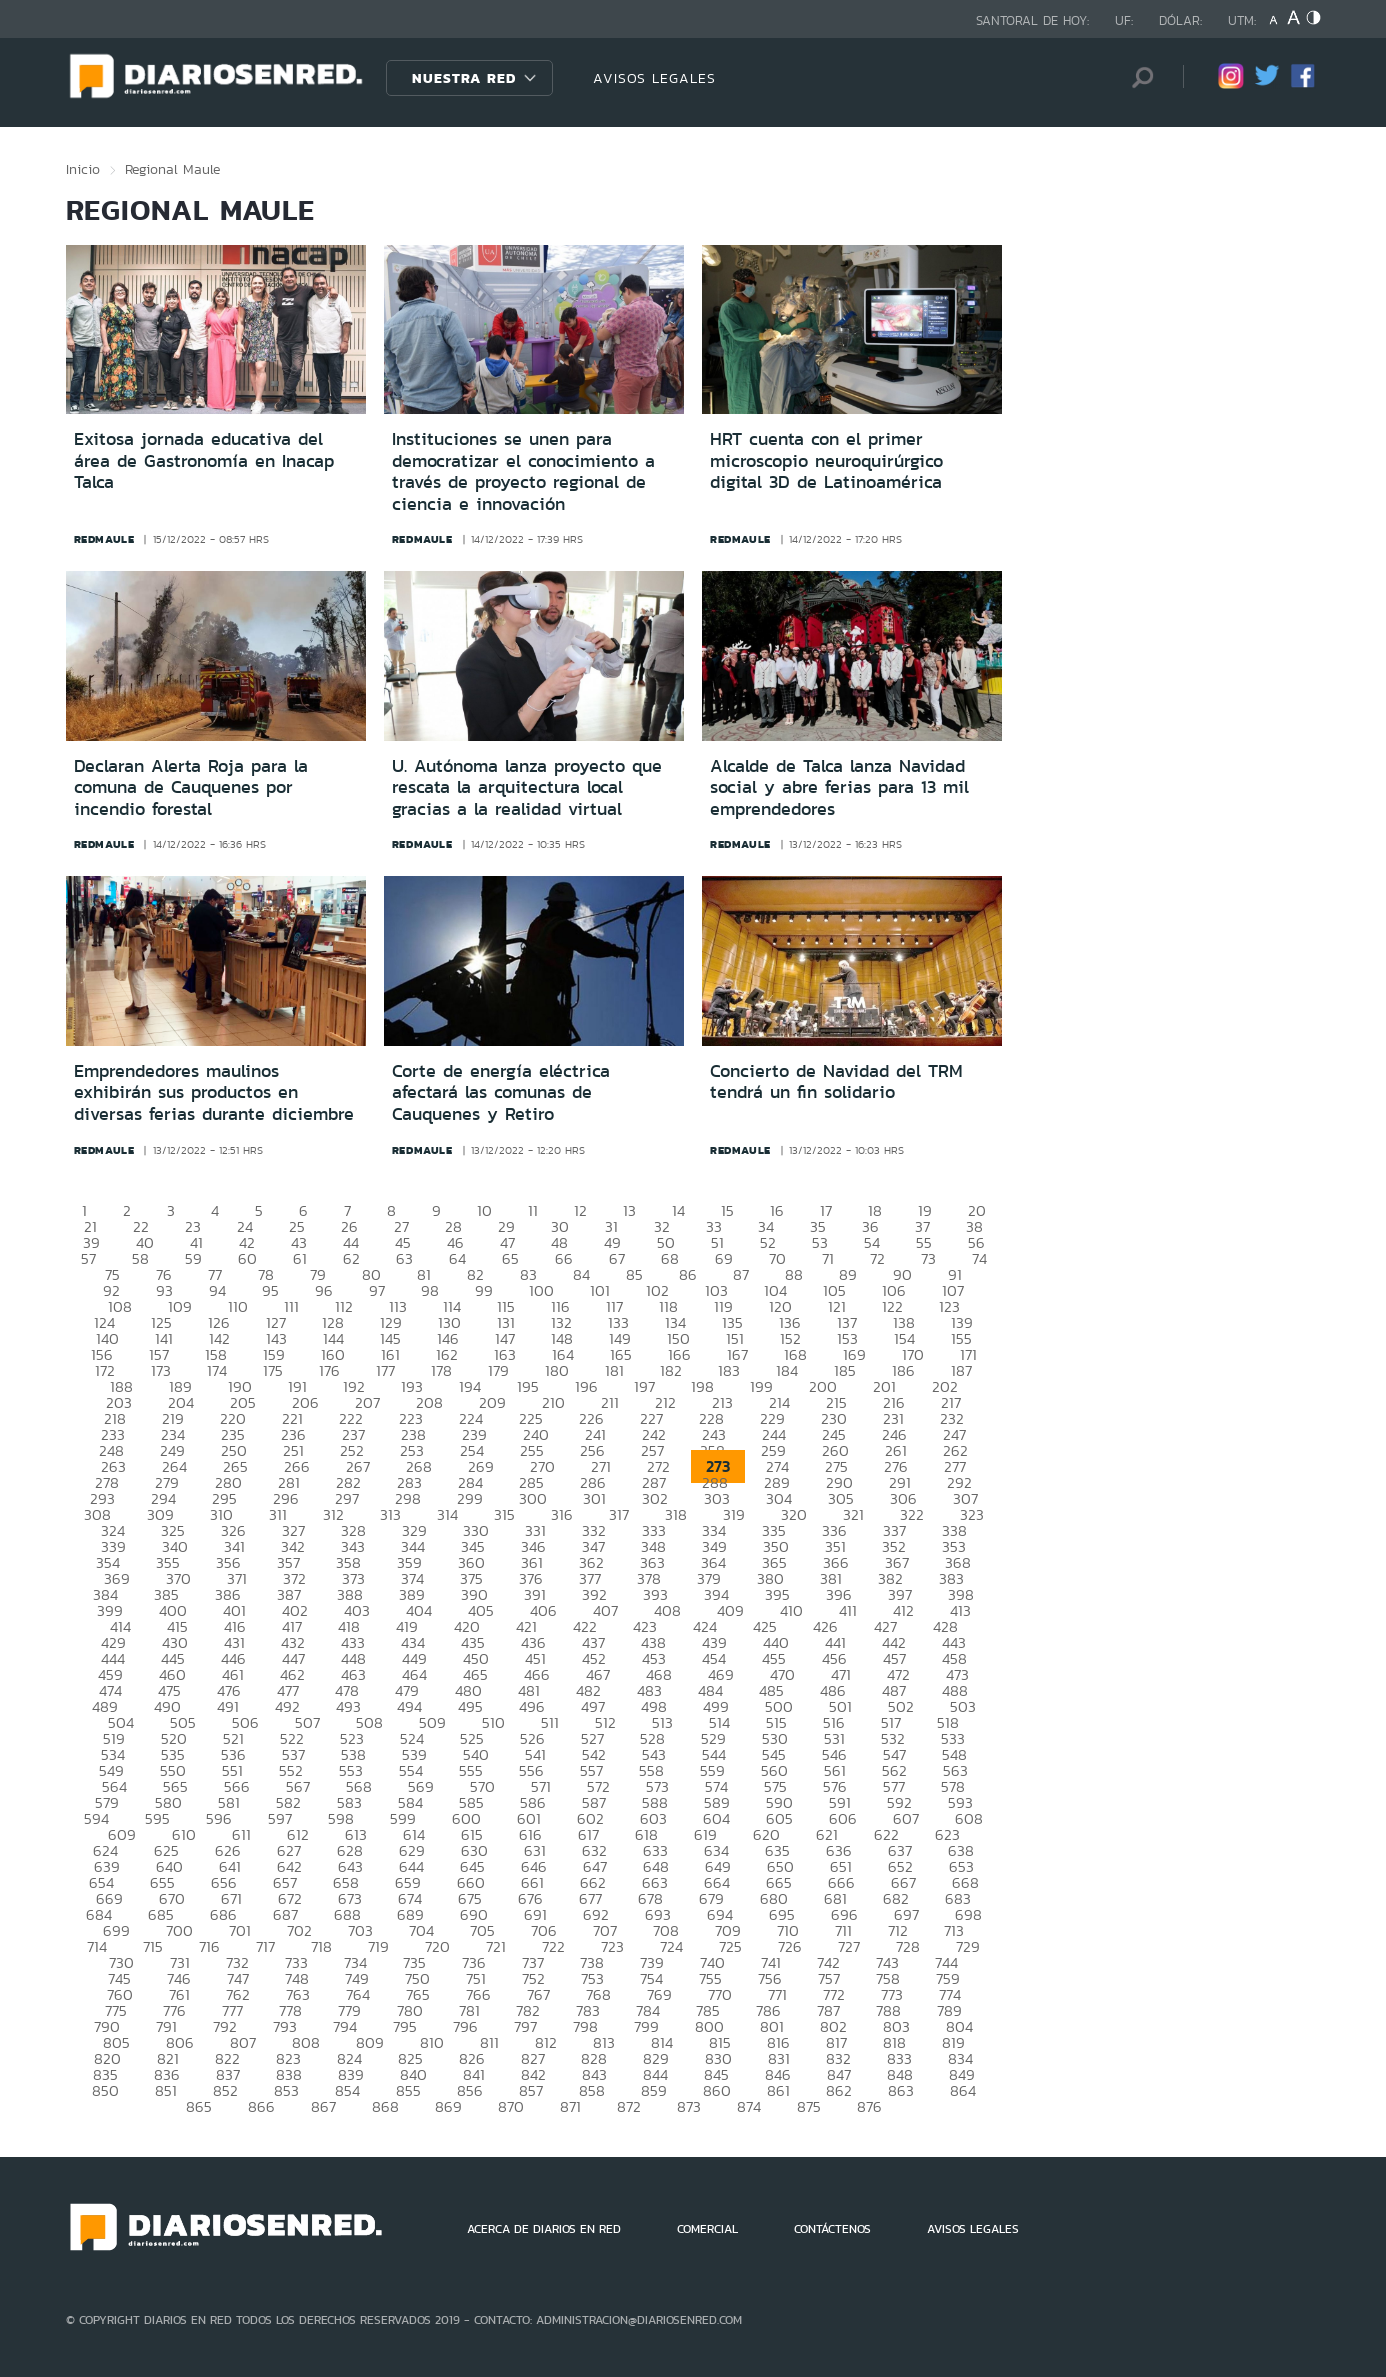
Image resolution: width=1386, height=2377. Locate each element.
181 (614, 1370)
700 (179, 1930)
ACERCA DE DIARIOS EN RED (544, 2229)
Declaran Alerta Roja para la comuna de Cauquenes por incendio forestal (191, 787)
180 (557, 1370)
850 (105, 2090)
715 (153, 1946)
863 (901, 2090)
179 (498, 1370)
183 (729, 1370)
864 (963, 2090)
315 (504, 1514)
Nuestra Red (464, 78)
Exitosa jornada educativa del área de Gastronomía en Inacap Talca (204, 460)
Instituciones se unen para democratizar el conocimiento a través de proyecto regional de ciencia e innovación (523, 471)
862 (839, 2090)
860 (717, 2090)
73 (928, 1258)
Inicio (83, 169)
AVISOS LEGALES (654, 78)
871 (570, 2106)
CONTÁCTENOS (832, 2229)
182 (671, 1370)
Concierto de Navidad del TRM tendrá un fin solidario (836, 1082)
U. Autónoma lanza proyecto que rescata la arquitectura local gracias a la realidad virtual (527, 787)
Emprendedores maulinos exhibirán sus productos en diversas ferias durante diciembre (214, 1092)
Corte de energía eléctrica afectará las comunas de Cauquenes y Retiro (501, 1092)
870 (511, 2106)
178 (441, 1370)
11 (533, 1210)
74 (979, 1258)
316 (562, 1514)
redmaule (104, 539)
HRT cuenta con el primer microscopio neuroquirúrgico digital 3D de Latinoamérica (826, 460)
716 (209, 1946)
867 (323, 2106)
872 (629, 2106)
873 (689, 2106)
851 (166, 2090)
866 (261, 2106)
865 (199, 2106)
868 (385, 2106)
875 (809, 2106)
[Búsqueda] (1138, 77)
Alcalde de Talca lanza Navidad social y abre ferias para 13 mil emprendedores (839, 787)
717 (265, 1946)
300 (533, 1498)
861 (778, 2090)
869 (448, 2106)
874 (749, 2106)
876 (869, 2106)
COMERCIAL (707, 2229)
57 (88, 1258)
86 (688, 1274)
